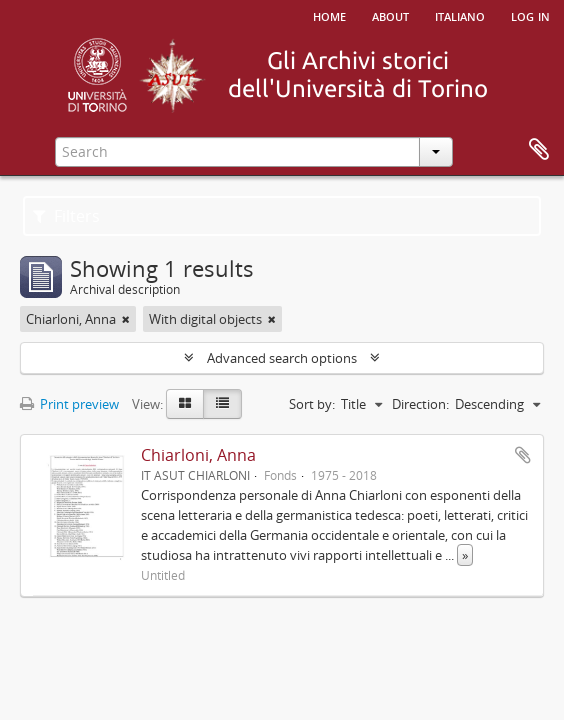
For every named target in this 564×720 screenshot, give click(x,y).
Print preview (69, 404)
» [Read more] (465, 555)
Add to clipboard (523, 455)
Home (329, 15)
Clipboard (539, 150)
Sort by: (312, 404)
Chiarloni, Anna (198, 455)
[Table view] (222, 404)
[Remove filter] (126, 319)
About (390, 15)
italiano (460, 15)
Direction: (420, 404)
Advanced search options (282, 358)
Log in (530, 15)
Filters (66, 216)
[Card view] (185, 404)
